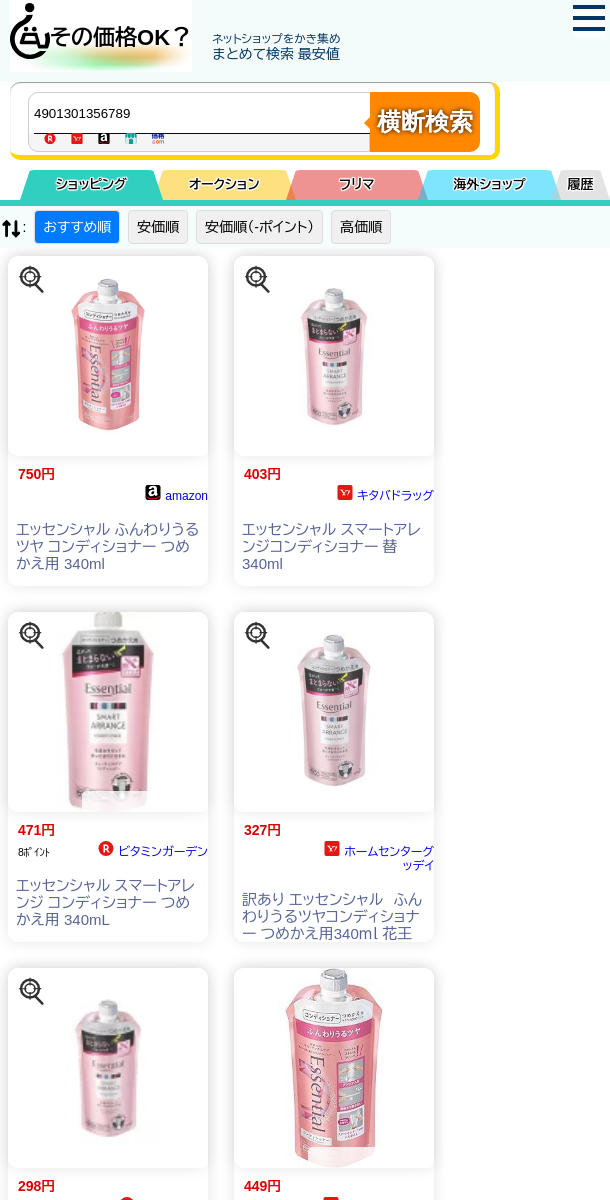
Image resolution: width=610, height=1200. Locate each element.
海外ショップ (489, 184)
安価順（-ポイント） (259, 227)
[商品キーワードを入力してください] (204, 113)
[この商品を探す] (32, 280)
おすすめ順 (77, 227)
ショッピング (91, 184)
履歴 (581, 184)
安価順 (158, 227)
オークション (224, 184)
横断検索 (425, 121)
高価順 (361, 227)
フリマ (356, 184)
